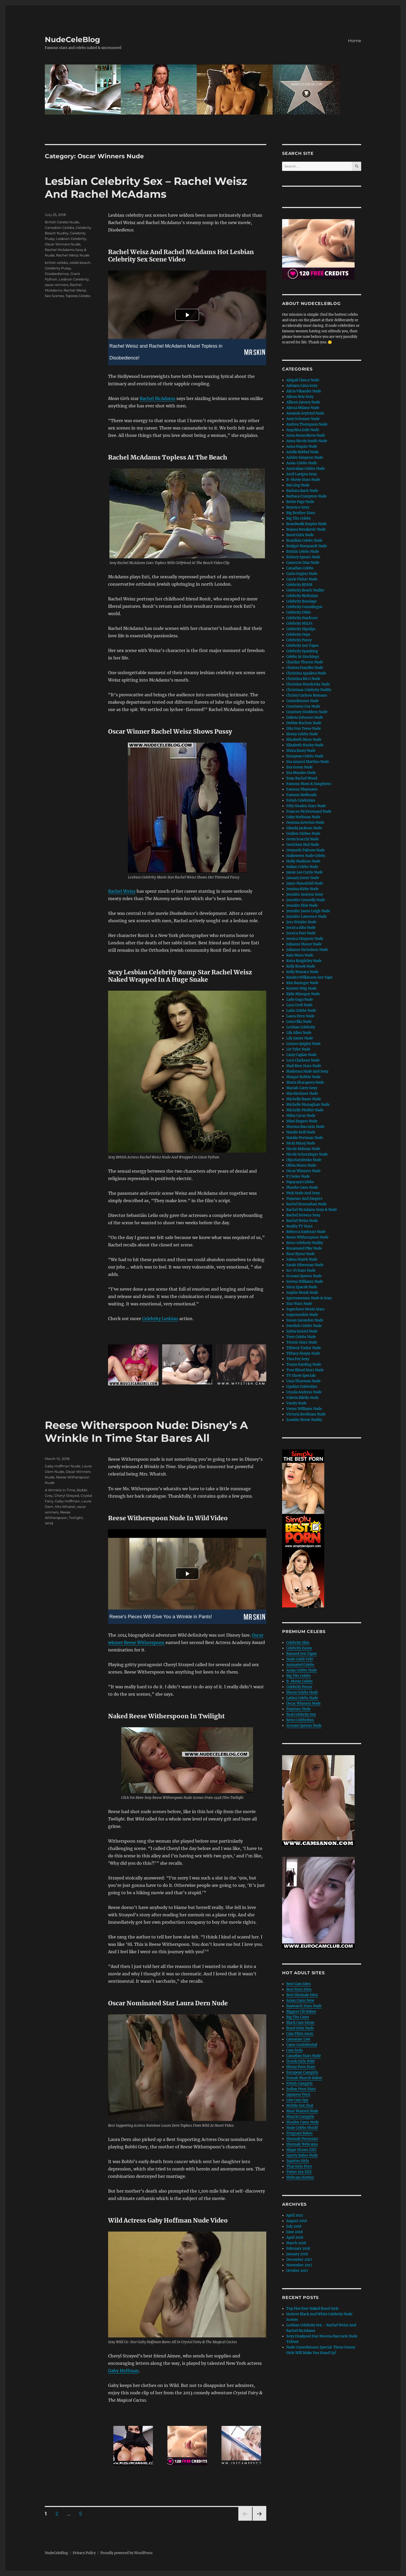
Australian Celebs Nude (305, 468)
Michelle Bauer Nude (303, 1099)
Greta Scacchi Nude (302, 839)
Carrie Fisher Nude (301, 579)
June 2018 (294, 2232)
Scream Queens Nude (304, 1276)
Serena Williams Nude (304, 1281)
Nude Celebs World (302, 2127)
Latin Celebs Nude (301, 1010)
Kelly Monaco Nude (302, 972)
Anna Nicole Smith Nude (306, 441)
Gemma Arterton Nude (305, 822)
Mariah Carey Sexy (301, 1088)
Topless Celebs (77, 296)
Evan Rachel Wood (301, 778)
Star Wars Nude (299, 1303)
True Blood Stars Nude (305, 1370)
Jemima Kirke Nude (302, 889)
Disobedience (57, 274)
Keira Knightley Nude (304, 961)
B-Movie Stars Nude (303, 479)
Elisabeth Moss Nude (303, 739)
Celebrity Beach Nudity (305, 590)
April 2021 (294, 2215)
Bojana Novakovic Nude (306, 529)
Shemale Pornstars (302, 2138)
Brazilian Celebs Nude (304, 540)
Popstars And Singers (304, 1198)
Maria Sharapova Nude (305, 1082)
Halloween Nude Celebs (305, 855)
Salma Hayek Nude (301, 1259)
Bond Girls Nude (300, 535)
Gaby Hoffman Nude (62, 1466)
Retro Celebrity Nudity (304, 1243)
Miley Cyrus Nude (300, 1115)
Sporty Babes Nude (302, 2155)
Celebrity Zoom (299, 1648)
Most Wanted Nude (302, 2111)
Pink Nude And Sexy (303, 1193)
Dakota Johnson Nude (304, 717)
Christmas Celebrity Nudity (308, 690)
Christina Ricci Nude (303, 679)
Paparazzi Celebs (300, 1182)
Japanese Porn (298, 2094)
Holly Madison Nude (303, 861)
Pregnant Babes (299, 2133)
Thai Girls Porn (299, 2166)
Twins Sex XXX (299, 2172)
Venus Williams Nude (304, 1409)
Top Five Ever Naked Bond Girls (312, 2308)
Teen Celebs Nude (301, 1337)
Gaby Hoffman (123, 2370)
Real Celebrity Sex (301, 1714)
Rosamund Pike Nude (304, 1248)
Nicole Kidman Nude (303, 1149)
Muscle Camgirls (300, 2116)
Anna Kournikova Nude (305, 435)
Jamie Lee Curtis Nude (304, 872)
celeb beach (79, 262)
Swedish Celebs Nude (304, 1326)
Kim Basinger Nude (302, 983)
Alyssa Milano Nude (302, 408)
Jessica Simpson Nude (304, 938)
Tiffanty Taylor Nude (303, 1348)
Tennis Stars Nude (301, 1342)
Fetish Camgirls (299, 2083)
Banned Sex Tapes (301, 1653)
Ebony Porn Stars (300, 2067)
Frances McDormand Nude (308, 811)
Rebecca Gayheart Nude (306, 1232)
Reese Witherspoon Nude (307, 1237)
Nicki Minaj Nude (300, 1143)
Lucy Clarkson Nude (303, 1060)
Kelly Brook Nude (300, 966)
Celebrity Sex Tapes (302, 645)
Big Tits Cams (297, 2017)
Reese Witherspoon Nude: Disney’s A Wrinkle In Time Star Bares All (146, 1431)
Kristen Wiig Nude (301, 988)
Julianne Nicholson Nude (307, 950)
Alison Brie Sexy (299, 396)
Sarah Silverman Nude (304, 1265)
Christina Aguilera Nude (306, 673)
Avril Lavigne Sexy (301, 474)
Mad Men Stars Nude (303, 1066)
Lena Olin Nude (299, 1021)
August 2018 (296, 2221)
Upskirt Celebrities (301, 1386)
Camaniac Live (298, 2039)
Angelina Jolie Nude (302, 430)
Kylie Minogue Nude (303, 994)
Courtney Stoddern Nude (306, 712)
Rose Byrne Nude (300, 1254)
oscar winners (56, 285)
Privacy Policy (84, 2553)
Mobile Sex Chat (299, 2105)
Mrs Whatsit (65, 1506)
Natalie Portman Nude (304, 1138)
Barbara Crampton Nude (306, 496)
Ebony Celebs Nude (302, 734)
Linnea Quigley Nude (303, 1044)
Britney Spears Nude (303, 557)
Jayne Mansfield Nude (304, 883)
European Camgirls (302, 2072)
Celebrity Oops (298, 634)
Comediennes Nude (302, 701)
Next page (259, 2520)
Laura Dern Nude (300, 1016)
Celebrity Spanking (302, 651)
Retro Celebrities (300, 1720)
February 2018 (298, 2248)
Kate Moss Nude (299, 955)
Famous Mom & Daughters (308, 784)
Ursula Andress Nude (304, 1392)
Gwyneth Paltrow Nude (305, 850)
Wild (49, 1523)
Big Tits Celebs (298, 518)
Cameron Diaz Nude (302, 562)
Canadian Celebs (59, 227)
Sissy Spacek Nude (301, 1287)
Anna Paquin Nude (301, 446)
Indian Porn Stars (301, 2089)
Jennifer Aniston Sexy (304, 894)
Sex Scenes (54, 296)
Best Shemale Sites (302, 1995)
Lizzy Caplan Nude (301, 1055)
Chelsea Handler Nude (304, 667)
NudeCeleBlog (72, 39)
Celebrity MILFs (299, 623)
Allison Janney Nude (303, 402)
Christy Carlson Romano (306, 695)
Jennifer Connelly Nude (305, 900)
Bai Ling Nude (298, 485)
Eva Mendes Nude (301, 773)
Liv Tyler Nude (298, 1049)
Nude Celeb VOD (299, 1659)
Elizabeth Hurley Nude (304, 745)
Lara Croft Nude (299, 1005)
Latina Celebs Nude (302, 1698)
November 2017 (299, 2265)
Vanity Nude (296, 1403)
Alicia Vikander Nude (303, 391)
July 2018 (293, 2226)
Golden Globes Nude (303, 833)
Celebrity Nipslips (301, 629)
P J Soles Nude (298, 1176)
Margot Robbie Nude (303, 1077)
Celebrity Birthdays (302, 596)
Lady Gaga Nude (299, 999)
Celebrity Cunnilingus (304, 607)
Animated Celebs (300, 1664)
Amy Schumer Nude (303, 419)
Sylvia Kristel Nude (301, 1331)
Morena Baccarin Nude (305, 1126)
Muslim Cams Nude (302, 2122)
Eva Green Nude (299, 767)
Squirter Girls (297, 2161)
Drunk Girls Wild (300, 2061)
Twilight (76, 1518)
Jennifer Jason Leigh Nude (308, 911)
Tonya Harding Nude (303, 1364)
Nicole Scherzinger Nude (307, 1154)
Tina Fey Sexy (297, 1359)
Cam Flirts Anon (299, 2033)
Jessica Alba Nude (301, 927)
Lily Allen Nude (298, 1032)
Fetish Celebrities (300, 800)
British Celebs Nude (62, 222)
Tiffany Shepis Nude (303, 1353)
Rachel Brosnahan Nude (306, 1204)
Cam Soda (294, 2050)
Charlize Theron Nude (304, 662)
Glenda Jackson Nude (304, 828)
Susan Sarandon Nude (304, 1320)
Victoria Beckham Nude (306, 1414)
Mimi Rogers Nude (301, 1121)
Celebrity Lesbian (160, 1318)
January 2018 (297, 2254)
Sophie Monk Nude (302, 1292)
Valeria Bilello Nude (302, 1397)
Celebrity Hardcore (302, 618)
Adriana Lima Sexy (301, 385)
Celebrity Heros (299, 1687)
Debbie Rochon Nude (303, 723)
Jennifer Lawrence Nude (306, 916)
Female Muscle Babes (304, 2078)
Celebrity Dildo (298, 612)
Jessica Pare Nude (301, 933)
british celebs (56, 262)
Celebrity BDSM (299, 585)
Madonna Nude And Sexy (307, 1071)
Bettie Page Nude (300, 502)
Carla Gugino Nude (301, 573)
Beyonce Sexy (297, 507)
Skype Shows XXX (301, 2150)
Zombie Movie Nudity (304, 1420)
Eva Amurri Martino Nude (307, 761)
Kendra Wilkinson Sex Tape (309, 977)
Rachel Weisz (122, 891)
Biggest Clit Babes (301, 2011)
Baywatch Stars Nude (304, 2006)
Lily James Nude (299, 1038)
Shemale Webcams (302, 2144)
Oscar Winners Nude (62, 244)
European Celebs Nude (304, 756)
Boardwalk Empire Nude (306, 524)
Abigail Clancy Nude (302, 380)
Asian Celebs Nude (301, 463)
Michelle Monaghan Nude (308, 1104)
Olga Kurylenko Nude (303, 1160)
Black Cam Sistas (300, 2022)
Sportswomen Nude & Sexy (309, 1298)
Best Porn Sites (299, 1989)
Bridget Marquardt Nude (306, 546)
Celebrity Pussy (58, 268)
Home (354, 40)
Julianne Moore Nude (304, 944)
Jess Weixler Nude (301, 922)
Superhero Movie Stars (305, 1309)
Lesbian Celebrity (71, 238)
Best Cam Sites (298, 1984)
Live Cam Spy (297, 2100)
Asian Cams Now (300, 2000)
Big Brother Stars (300, 513)
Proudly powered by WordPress (126, 2553)
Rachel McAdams (157, 398)
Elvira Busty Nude (301, 750)
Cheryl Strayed (66, 1495)
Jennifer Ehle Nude (302, 905)
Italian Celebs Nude (302, 867)
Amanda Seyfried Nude (305, 413)
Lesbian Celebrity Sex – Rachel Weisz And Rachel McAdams (146, 187)
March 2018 (296, 2243)
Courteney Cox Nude (303, 706)
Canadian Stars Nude (303, 2056)
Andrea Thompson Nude (306, 424)
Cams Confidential (301, 2044)
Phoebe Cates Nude (302, 1187)
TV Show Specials (301, 1375)
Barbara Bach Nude (302, 490)
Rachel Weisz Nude (72, 255)
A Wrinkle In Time (60, 1490)
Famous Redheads (301, 795)
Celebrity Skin (298, 1642)
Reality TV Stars (299, 1226)
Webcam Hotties (300, 2177)
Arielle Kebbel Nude (302, 452)
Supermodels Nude (302, 1314)
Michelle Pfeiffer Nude (304, 1110)
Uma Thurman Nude (303, 1381)
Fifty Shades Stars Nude (306, 806)
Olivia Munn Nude (301, 1165)
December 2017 (299, 2259)
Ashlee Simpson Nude (304, 457)
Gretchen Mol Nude (302, 844)
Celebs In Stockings (302, 656)
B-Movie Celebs (299, 1681)
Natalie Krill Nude (300, 1132)
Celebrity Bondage (301, 601)
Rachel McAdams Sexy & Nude (311, 1209)
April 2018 (294, 2237)
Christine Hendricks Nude (308, 684)
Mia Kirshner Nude (302, 1093)
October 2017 (297, 2270)
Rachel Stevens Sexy (303, 1215)
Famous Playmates (302, 789)
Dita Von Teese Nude (303, 728)
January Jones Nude (302, 878)
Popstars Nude (298, 1709)
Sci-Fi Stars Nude (301, 1270)
